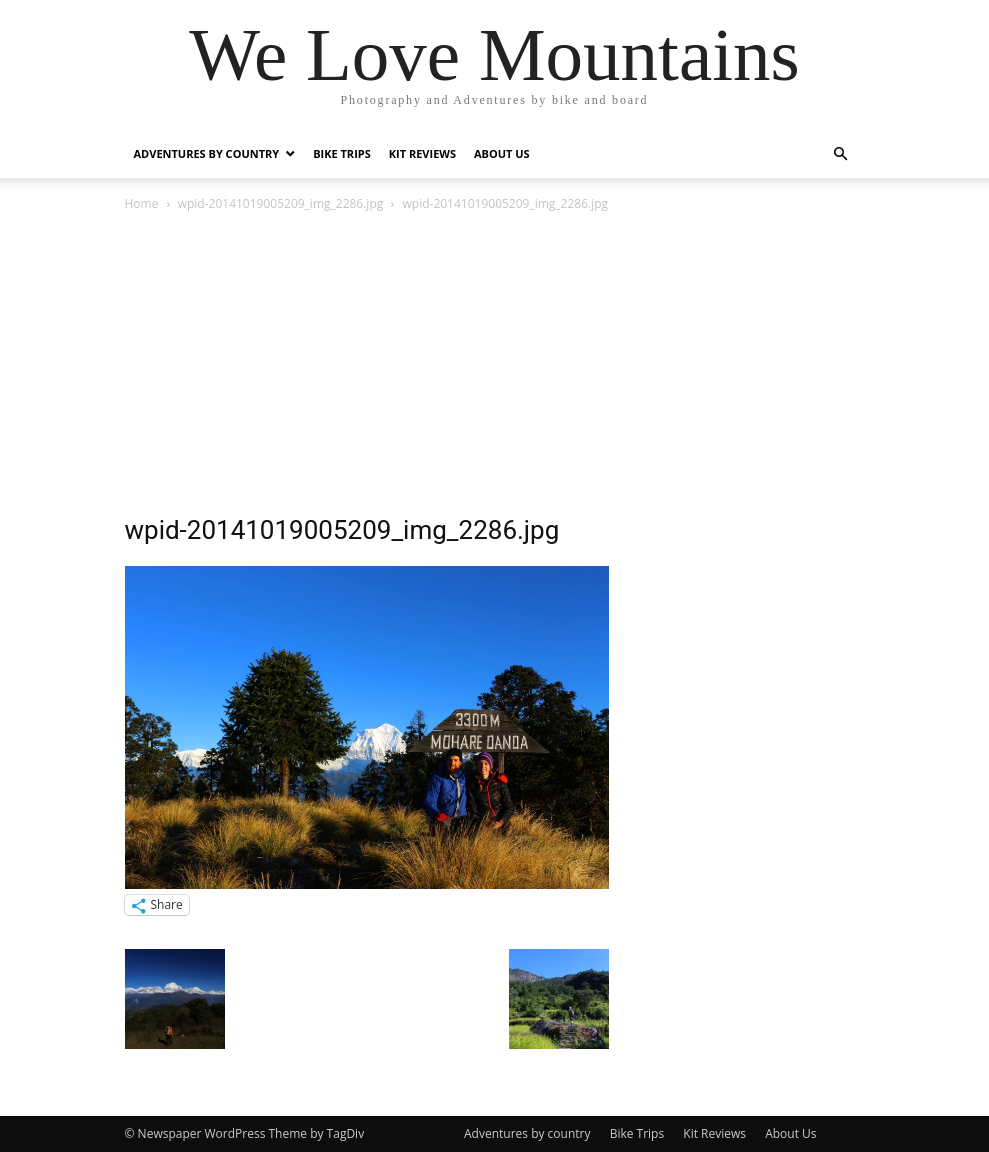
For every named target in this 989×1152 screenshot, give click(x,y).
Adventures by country (207, 153)
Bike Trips (342, 153)
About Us (502, 153)
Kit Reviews (422, 153)
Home (142, 203)
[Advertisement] (495, 365)
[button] (841, 154)
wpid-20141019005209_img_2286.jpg (281, 203)
